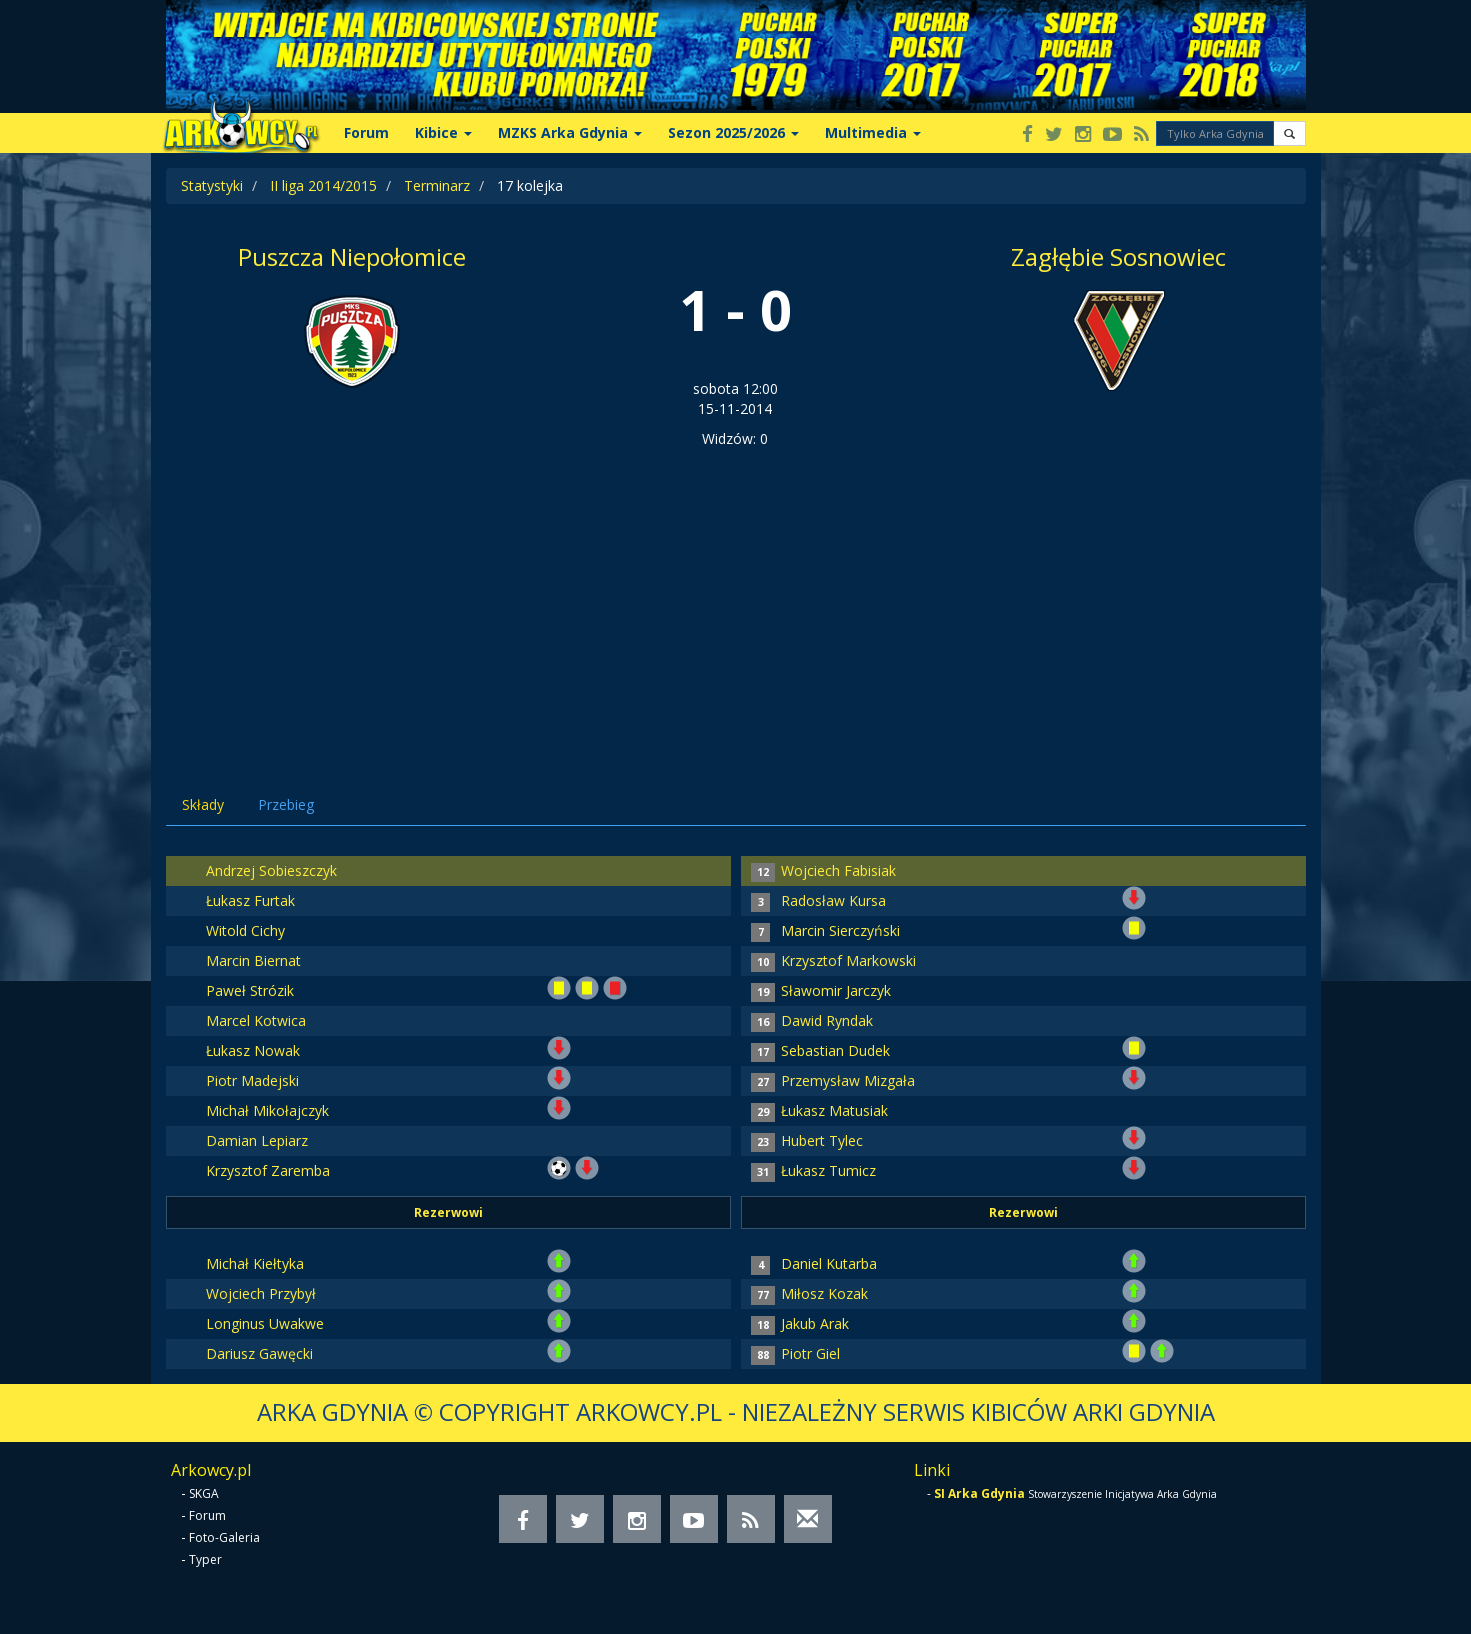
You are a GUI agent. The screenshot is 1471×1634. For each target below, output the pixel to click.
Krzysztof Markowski (848, 960)
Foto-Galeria (224, 1537)
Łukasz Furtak (250, 900)
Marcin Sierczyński (840, 930)
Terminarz (437, 185)
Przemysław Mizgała (848, 1080)
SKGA (204, 1493)
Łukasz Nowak (253, 1050)
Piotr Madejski (252, 1080)
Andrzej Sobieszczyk (271, 870)
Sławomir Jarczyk (836, 990)
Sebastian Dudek (835, 1050)
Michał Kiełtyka (255, 1263)
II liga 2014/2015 (323, 185)
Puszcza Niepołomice (352, 256)
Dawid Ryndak (827, 1020)
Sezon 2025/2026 (733, 132)
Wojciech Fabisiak (838, 870)
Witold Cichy (245, 930)
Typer (205, 1559)
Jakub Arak (815, 1323)
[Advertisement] (736, 599)
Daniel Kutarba (829, 1263)
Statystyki (212, 185)
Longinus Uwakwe (265, 1323)
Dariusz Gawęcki (259, 1353)
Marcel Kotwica (256, 1020)
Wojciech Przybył (261, 1293)
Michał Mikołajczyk (267, 1110)
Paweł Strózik (250, 990)
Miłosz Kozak (824, 1293)
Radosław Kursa (833, 900)
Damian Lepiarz (257, 1140)
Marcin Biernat (253, 960)
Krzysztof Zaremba (268, 1170)
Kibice (443, 132)
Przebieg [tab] (286, 804)
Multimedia (873, 132)
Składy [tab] (203, 804)
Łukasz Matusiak (834, 1110)
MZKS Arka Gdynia (570, 132)
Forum (366, 132)
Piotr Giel (810, 1353)
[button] (1289, 133)
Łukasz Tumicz (828, 1170)
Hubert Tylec (822, 1140)
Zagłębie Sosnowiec (1118, 256)
